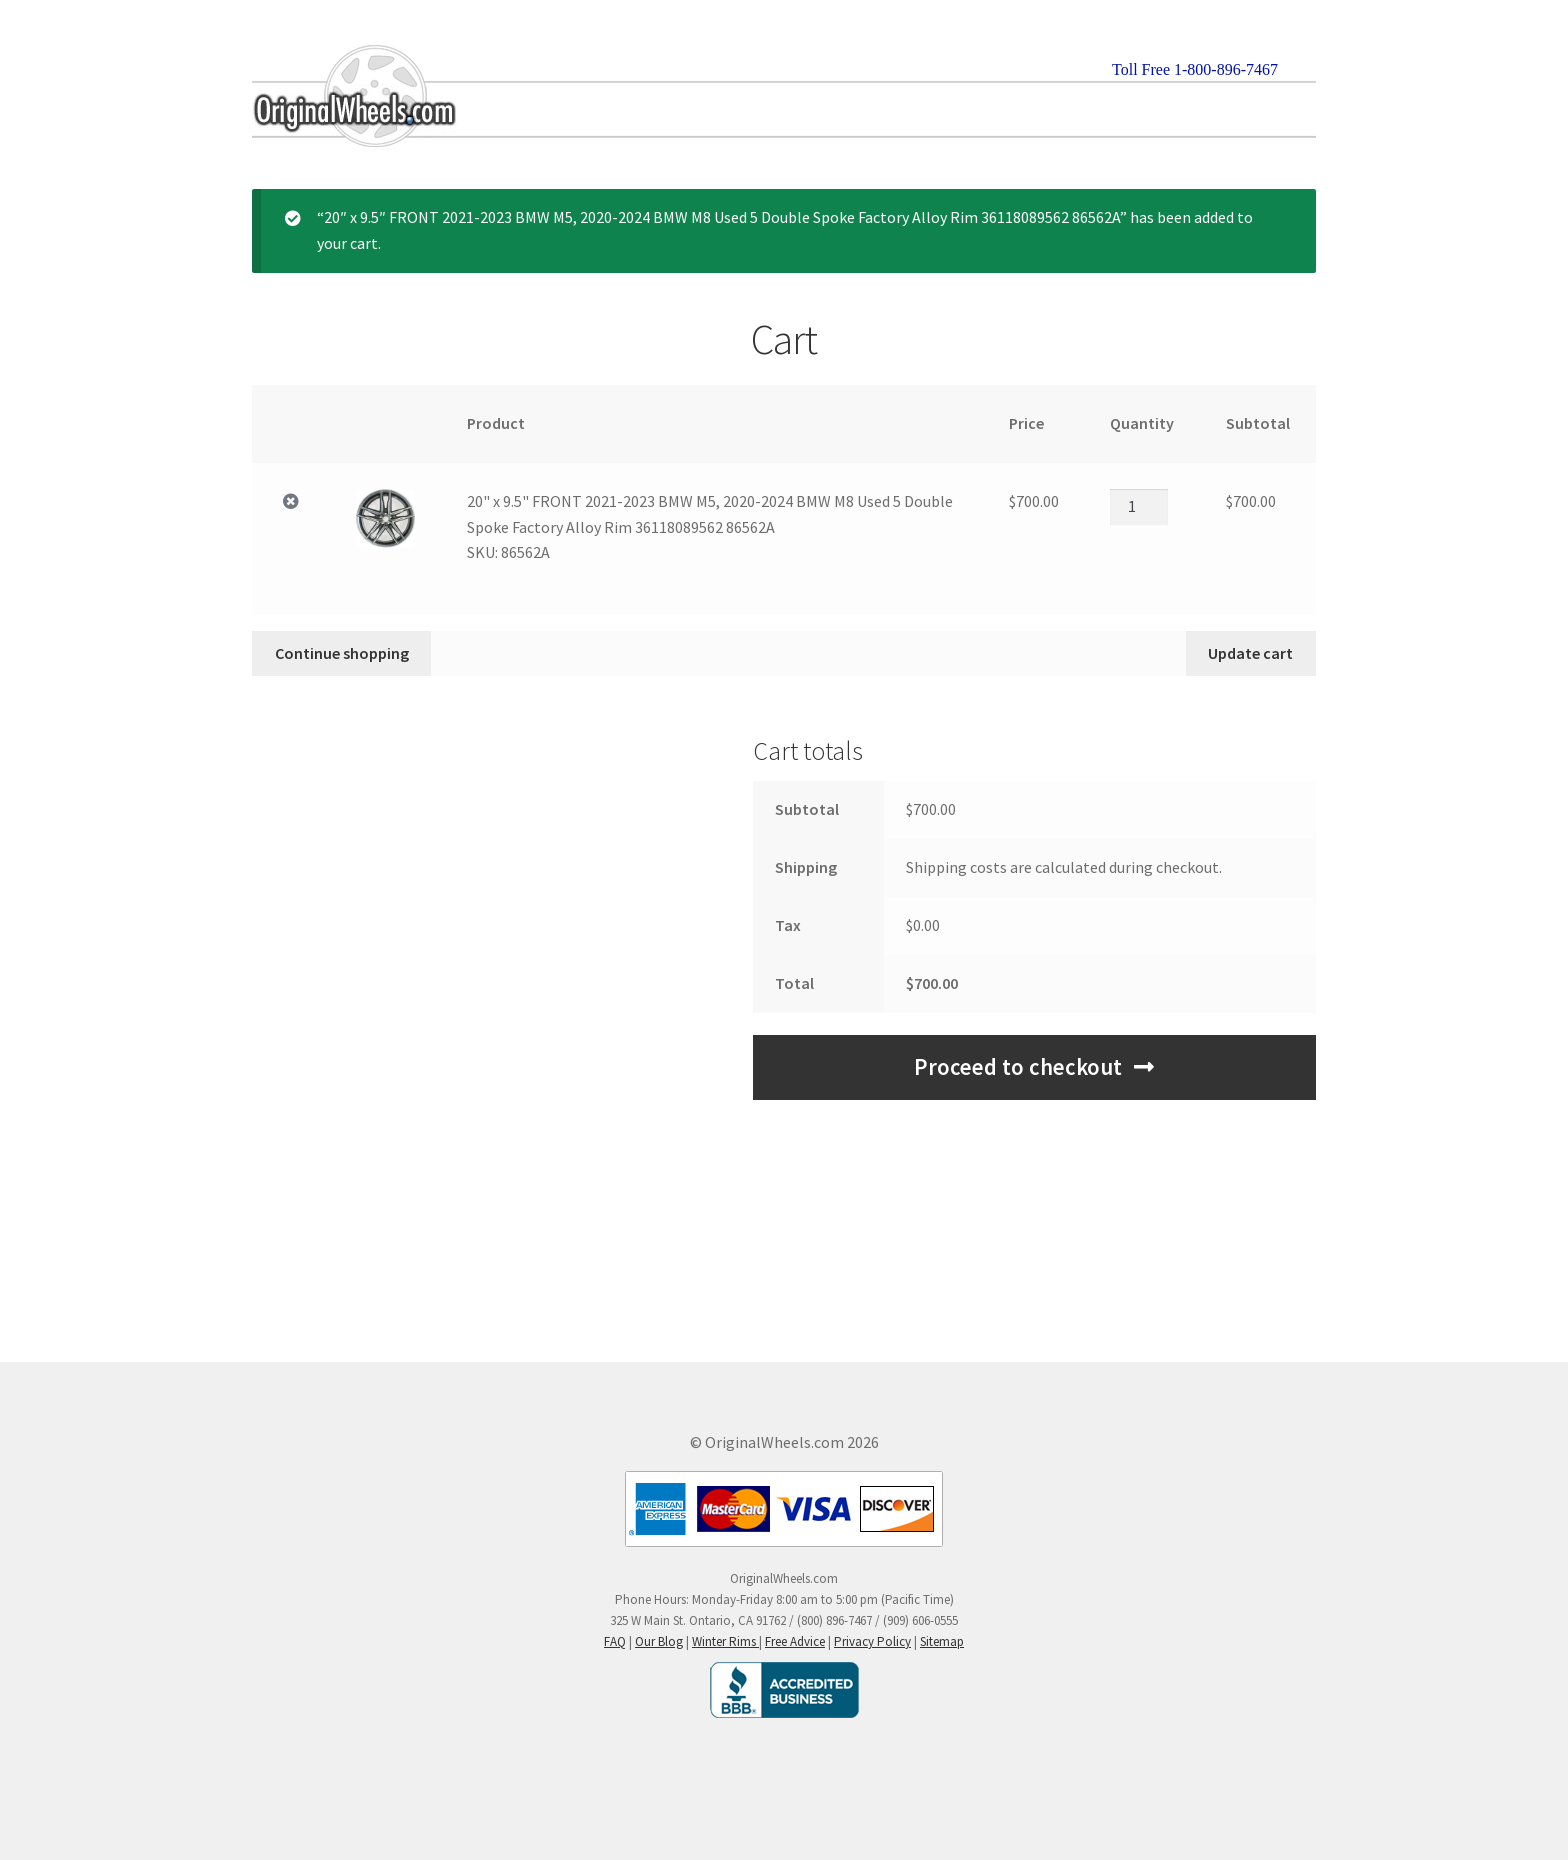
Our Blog (659, 1641)
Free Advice (795, 1641)
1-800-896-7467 (1226, 69)
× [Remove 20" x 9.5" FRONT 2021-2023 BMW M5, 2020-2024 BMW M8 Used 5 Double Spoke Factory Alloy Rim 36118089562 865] (291, 502)
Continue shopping (342, 653)
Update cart (1250, 653)
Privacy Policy (872, 1641)
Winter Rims (725, 1641)
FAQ (615, 1641)
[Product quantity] (1139, 507)
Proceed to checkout (1018, 1067)
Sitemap (942, 1641)
